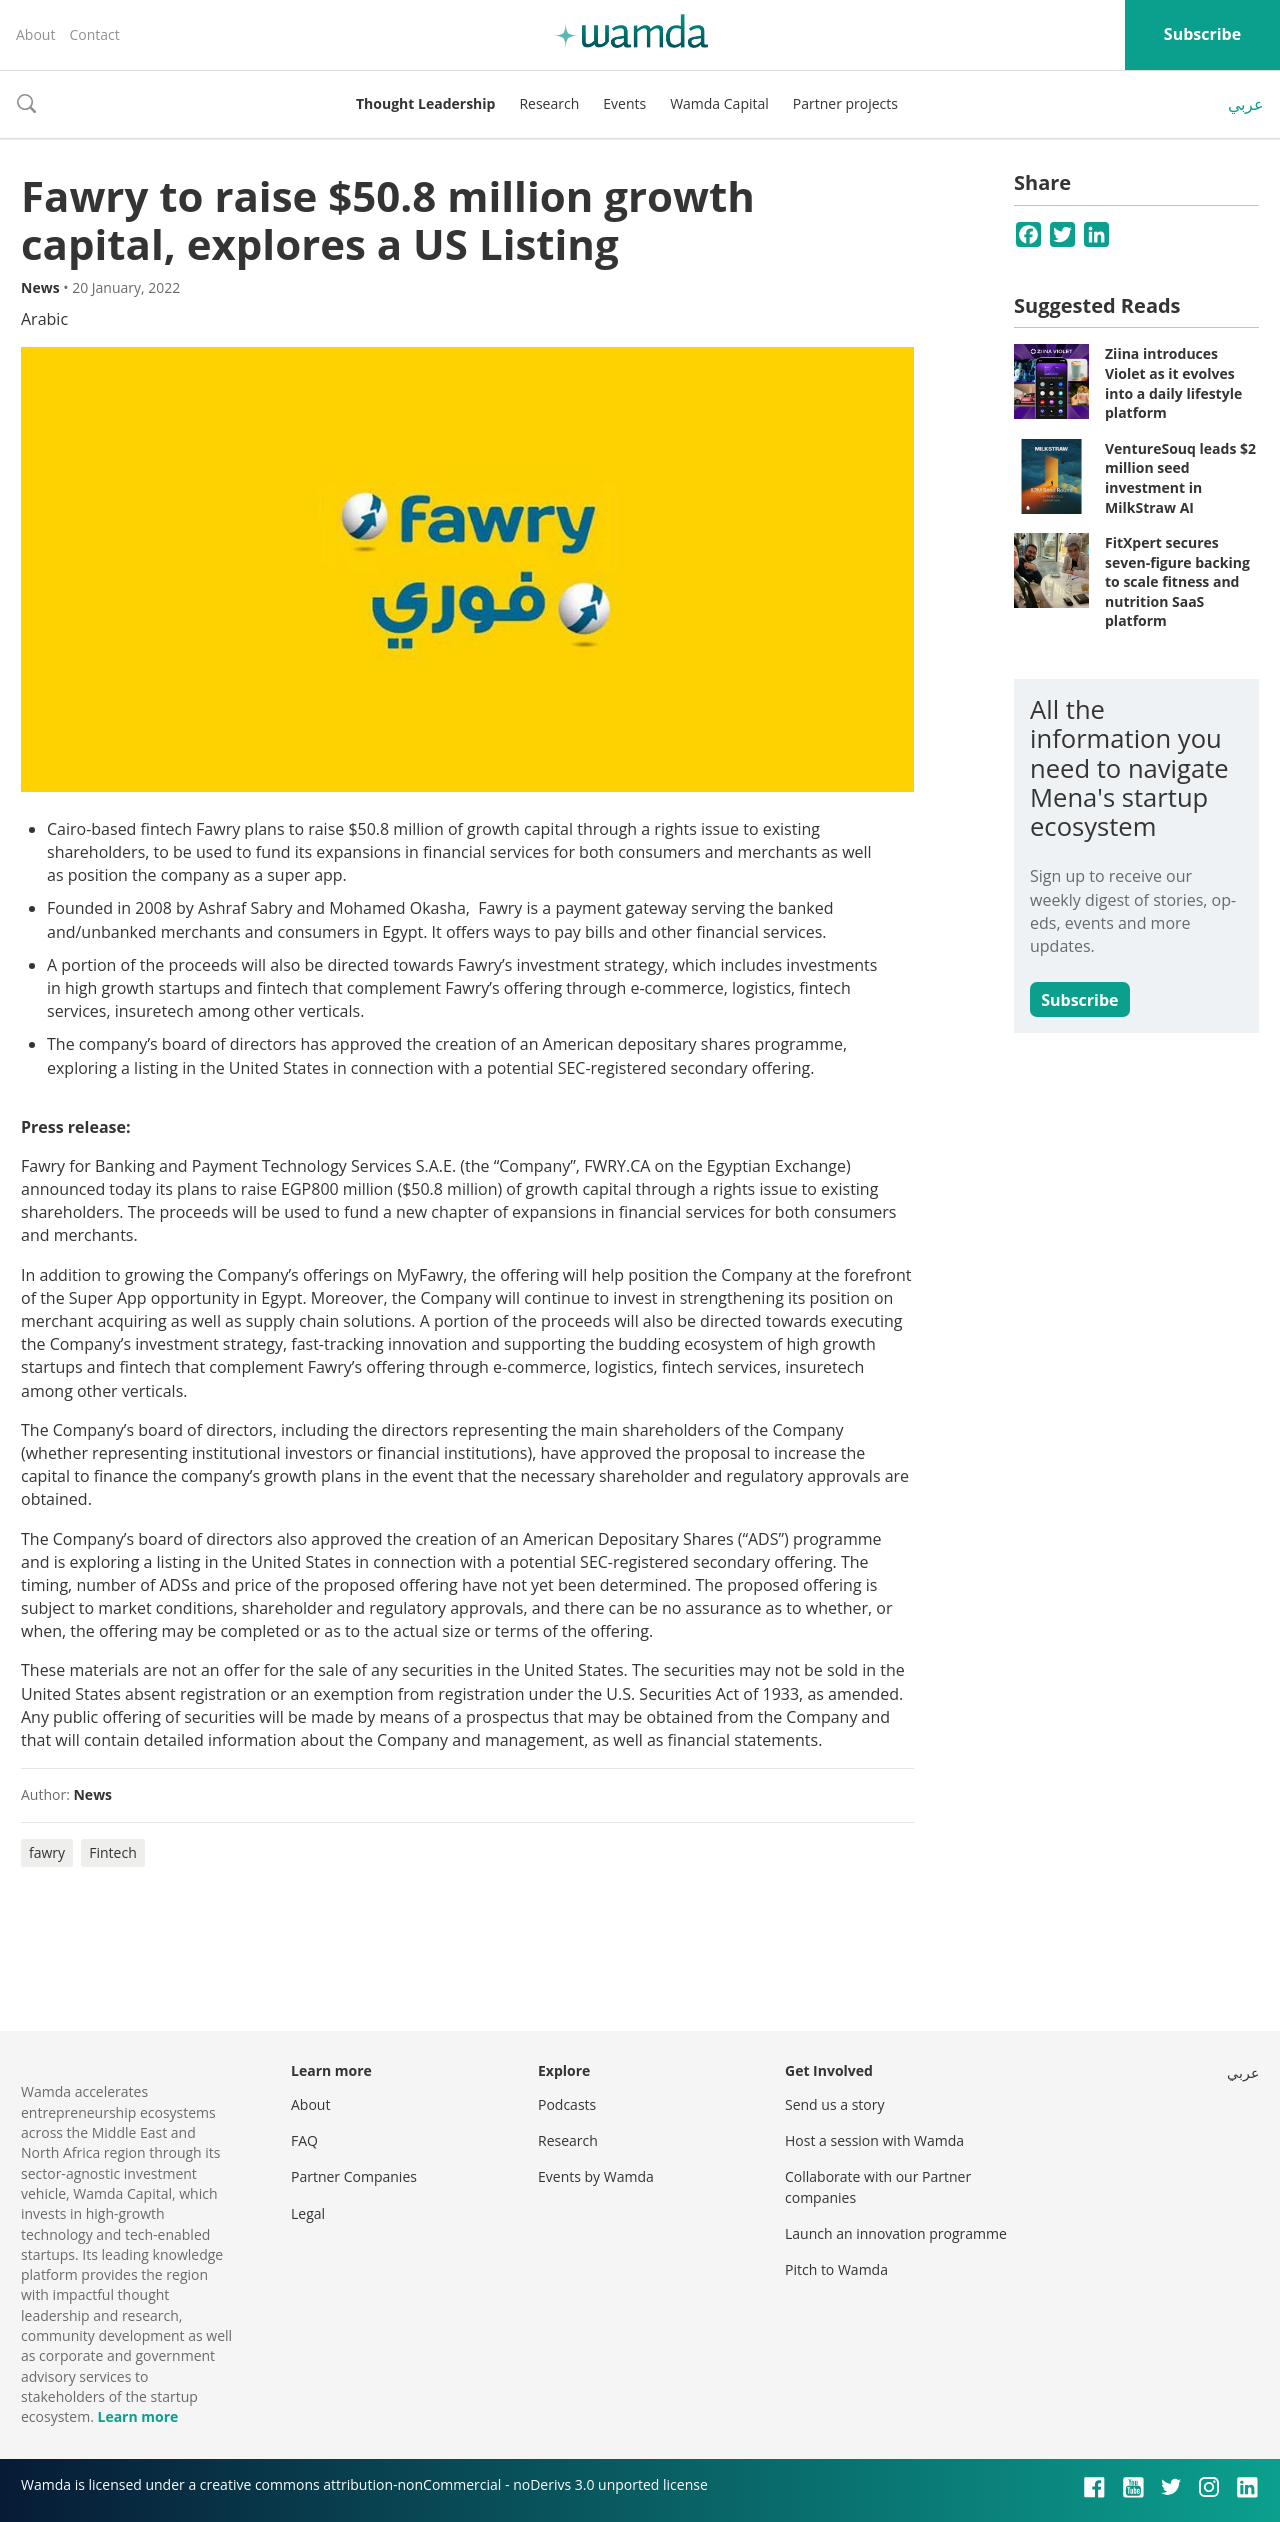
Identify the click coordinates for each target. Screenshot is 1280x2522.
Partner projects (845, 103)
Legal (308, 2213)
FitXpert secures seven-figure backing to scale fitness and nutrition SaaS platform (1177, 581)
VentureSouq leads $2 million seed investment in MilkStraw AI (1180, 478)
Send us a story (834, 2104)
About (35, 34)
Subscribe (1202, 34)
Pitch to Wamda (836, 2269)
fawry (47, 1852)
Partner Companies (354, 2176)
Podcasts (567, 2104)
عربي (1246, 104)
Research (549, 103)
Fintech (113, 1852)
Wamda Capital (719, 103)
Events (624, 103)
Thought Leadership (425, 103)
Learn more (137, 2416)
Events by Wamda (596, 2176)
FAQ (304, 2140)
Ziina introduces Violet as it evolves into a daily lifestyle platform (1173, 383)
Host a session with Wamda (874, 2140)
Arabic (44, 319)
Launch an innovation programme (896, 2233)
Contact (94, 34)
